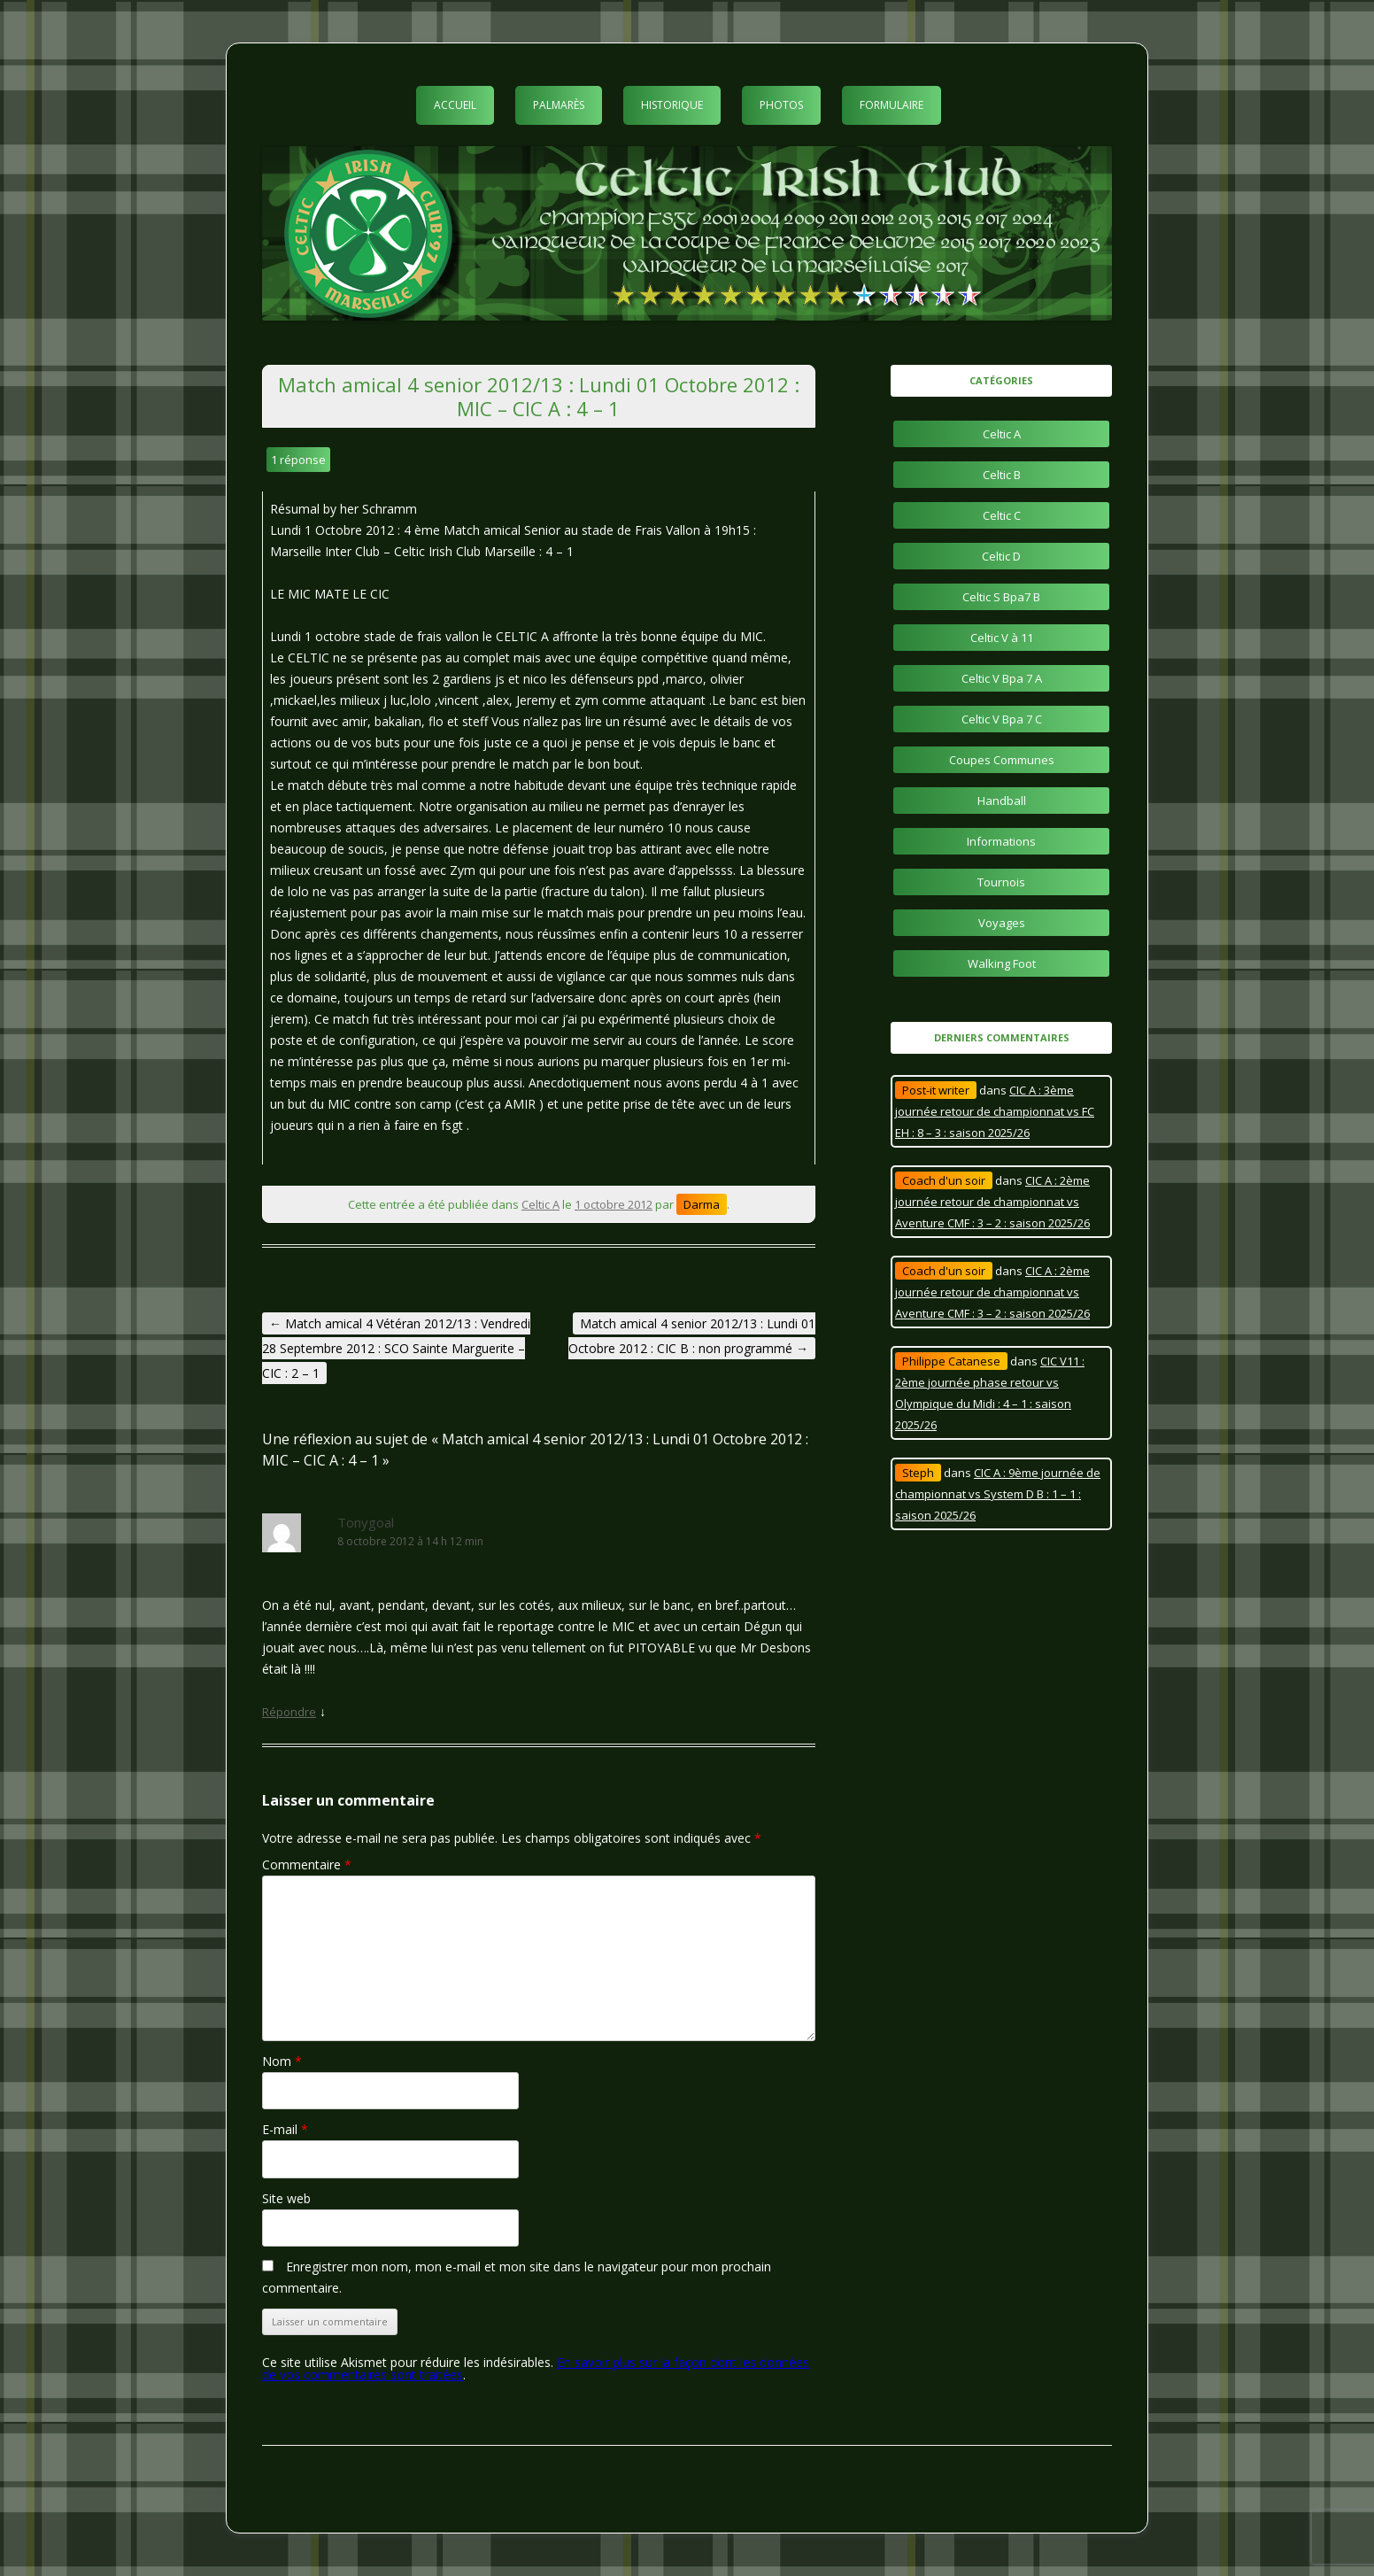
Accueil (455, 104)
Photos (781, 104)
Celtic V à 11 (1001, 638)
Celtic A (540, 1204)
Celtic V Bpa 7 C (1001, 719)
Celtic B (1002, 475)
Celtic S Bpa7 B (1001, 597)
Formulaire (891, 104)
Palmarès (558, 104)
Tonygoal (365, 1522)
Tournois (1001, 882)
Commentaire (306, 1864)
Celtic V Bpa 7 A (1001, 678)
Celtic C (1002, 515)
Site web (286, 2198)
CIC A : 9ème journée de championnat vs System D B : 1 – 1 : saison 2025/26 (997, 1494)
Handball (1001, 800)
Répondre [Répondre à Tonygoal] (289, 1712)
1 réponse (298, 460)
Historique (672, 104)
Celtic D (1001, 556)
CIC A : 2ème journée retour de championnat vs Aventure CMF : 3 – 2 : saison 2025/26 (992, 1201)
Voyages (1001, 923)
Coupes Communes (1001, 760)
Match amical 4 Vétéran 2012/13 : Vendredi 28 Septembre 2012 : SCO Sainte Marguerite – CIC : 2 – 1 (396, 1348)
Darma (701, 1204)
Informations (1001, 841)
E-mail (285, 2129)
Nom (282, 2061)
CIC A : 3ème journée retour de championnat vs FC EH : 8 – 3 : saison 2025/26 (994, 1111)
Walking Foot (1002, 963)
